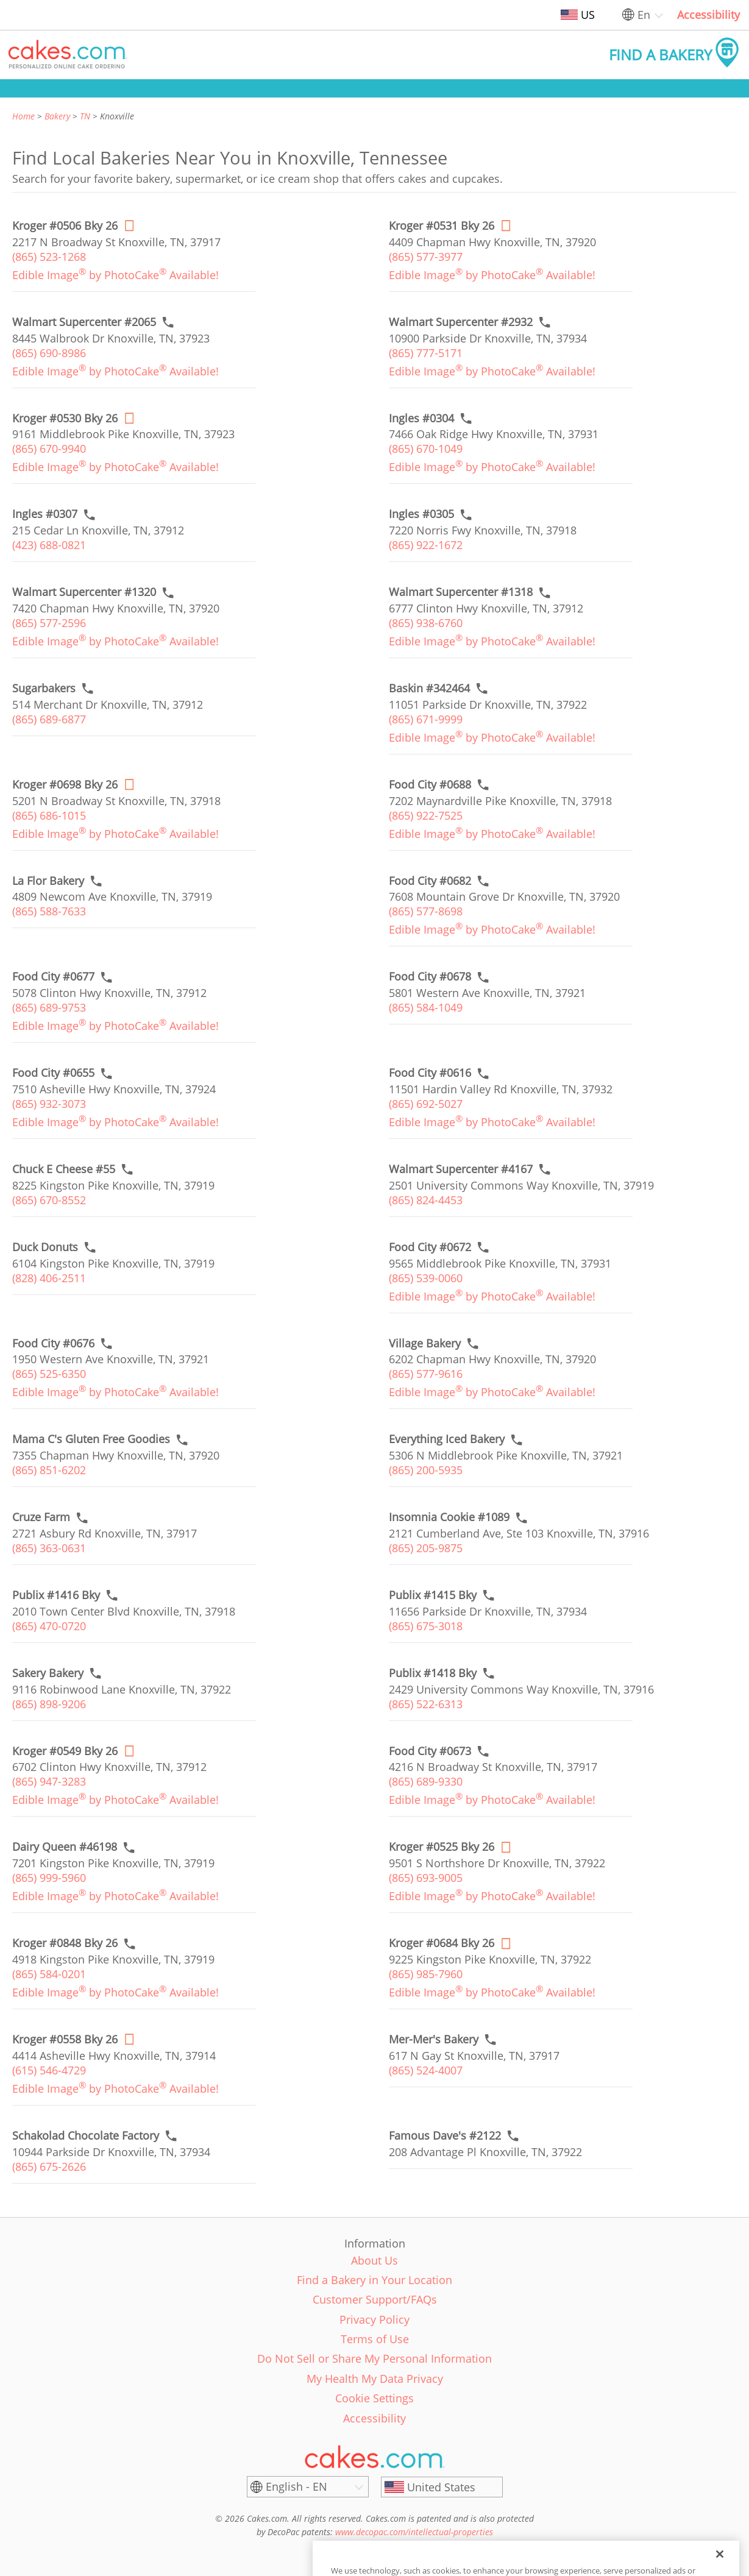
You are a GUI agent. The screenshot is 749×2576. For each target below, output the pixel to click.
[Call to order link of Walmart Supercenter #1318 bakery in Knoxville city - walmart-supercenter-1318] (461, 592)
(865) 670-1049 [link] (426, 448)
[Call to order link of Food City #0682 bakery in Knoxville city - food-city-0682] (430, 881)
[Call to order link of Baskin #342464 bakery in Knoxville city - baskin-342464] (429, 688)
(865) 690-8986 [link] (49, 353)
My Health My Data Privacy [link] (375, 2378)
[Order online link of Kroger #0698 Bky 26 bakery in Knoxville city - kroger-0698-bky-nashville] (65, 784)
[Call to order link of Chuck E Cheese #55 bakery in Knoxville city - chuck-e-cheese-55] (63, 1169)
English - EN (296, 2486)
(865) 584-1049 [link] (426, 1007)
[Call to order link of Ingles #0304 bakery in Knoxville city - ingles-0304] (421, 418)
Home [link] (23, 116)
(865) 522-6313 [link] (426, 1704)
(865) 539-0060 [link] (426, 1278)
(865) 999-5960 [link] (49, 1877)
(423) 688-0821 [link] (49, 545)
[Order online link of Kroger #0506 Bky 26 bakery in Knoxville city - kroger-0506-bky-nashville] (65, 226)
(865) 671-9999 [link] (426, 719)
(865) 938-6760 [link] (426, 623)
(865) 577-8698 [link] (426, 911)
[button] (67, 55)
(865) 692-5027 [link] (426, 1103)
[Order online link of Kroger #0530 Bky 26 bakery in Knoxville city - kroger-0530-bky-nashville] (65, 418)
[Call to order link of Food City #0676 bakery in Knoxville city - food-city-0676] (53, 1343)
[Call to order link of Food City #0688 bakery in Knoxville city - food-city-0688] (430, 784)
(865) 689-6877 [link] (49, 719)
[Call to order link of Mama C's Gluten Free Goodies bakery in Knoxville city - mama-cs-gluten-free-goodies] (91, 1439)
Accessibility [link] (708, 14)
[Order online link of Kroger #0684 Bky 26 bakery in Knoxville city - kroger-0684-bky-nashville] (441, 1943)
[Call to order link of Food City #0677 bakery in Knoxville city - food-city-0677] (53, 976)
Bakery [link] (57, 116)
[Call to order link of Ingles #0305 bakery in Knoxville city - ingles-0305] (421, 514)
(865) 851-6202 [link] (49, 1470)
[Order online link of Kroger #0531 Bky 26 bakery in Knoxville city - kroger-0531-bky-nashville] (441, 226)
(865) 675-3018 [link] (426, 1626)
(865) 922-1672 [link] (426, 545)
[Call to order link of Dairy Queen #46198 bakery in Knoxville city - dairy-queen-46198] (64, 1847)
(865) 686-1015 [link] (49, 815)
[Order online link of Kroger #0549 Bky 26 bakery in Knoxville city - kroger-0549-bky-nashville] (65, 1751)
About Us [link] (374, 2260)
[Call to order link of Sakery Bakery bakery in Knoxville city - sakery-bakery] (47, 1673)
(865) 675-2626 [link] (49, 2166)
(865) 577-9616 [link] (426, 1373)
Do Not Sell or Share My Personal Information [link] (374, 2358)
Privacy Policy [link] (374, 2319)
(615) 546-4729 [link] (49, 2070)
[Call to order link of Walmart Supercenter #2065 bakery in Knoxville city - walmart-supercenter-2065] (84, 322)
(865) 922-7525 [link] (426, 815)
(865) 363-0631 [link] (49, 1548)
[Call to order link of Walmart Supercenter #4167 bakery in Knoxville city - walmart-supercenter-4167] (461, 1169)
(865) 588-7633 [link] (49, 911)
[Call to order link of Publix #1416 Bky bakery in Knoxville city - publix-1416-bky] (56, 1595)
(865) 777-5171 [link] (426, 353)
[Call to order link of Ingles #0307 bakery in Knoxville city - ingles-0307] (44, 514)
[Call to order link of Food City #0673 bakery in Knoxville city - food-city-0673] (430, 1751)
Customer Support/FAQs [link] (375, 2299)
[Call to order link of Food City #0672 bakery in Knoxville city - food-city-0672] (430, 1247)
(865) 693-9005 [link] (426, 1877)
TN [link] (85, 116)
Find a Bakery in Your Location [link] (374, 2280)
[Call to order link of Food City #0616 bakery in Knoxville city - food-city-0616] (430, 1073)
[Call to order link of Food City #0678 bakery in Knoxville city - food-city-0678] (430, 976)
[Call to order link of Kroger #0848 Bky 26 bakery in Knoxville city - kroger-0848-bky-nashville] (65, 1943)
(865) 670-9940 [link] (49, 448)
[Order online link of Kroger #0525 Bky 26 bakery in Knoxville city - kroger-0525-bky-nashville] (441, 1847)
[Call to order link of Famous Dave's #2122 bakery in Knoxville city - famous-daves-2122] (445, 2136)
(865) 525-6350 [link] (49, 1373)
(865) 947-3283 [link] (49, 1781)
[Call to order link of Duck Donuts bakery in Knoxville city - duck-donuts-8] (45, 1247)
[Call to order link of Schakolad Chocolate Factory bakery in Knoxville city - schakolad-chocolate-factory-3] (85, 2136)
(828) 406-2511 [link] (49, 1278)
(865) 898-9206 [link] (49, 1704)
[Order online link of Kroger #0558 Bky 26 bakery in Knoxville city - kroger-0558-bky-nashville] (65, 2039)
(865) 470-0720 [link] (49, 1626)
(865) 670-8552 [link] (49, 1200)
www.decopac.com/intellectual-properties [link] (414, 2532)
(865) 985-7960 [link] (426, 1974)
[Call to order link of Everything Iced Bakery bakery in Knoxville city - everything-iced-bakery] (447, 1439)
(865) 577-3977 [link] (426, 256)
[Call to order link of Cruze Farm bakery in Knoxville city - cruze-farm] (41, 1517)
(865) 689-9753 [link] (49, 1007)
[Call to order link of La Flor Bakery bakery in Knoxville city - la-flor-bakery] (48, 881)
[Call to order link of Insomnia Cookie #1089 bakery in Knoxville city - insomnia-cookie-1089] (449, 1517)
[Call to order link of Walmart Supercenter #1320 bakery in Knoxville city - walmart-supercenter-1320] (84, 592)
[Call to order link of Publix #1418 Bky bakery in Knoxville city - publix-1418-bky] (433, 1673)
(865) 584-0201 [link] (49, 1974)
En (643, 14)
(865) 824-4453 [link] (426, 1200)
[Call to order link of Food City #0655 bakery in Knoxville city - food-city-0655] (53, 1073)
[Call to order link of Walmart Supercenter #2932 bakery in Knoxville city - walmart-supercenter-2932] (461, 322)
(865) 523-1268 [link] (49, 256)
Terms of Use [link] (375, 2339)
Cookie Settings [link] (374, 2398)
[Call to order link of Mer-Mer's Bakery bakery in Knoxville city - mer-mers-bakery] (433, 2039)
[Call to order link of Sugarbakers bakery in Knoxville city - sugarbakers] (44, 688)
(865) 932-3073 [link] (49, 1103)
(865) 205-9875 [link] (426, 1548)
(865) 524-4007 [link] (426, 2070)
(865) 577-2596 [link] (49, 623)
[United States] (442, 2487)
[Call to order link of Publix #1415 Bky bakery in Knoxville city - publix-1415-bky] (433, 1595)
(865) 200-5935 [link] (426, 1470)
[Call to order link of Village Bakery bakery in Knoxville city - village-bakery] (425, 1343)
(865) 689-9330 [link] (426, 1781)
